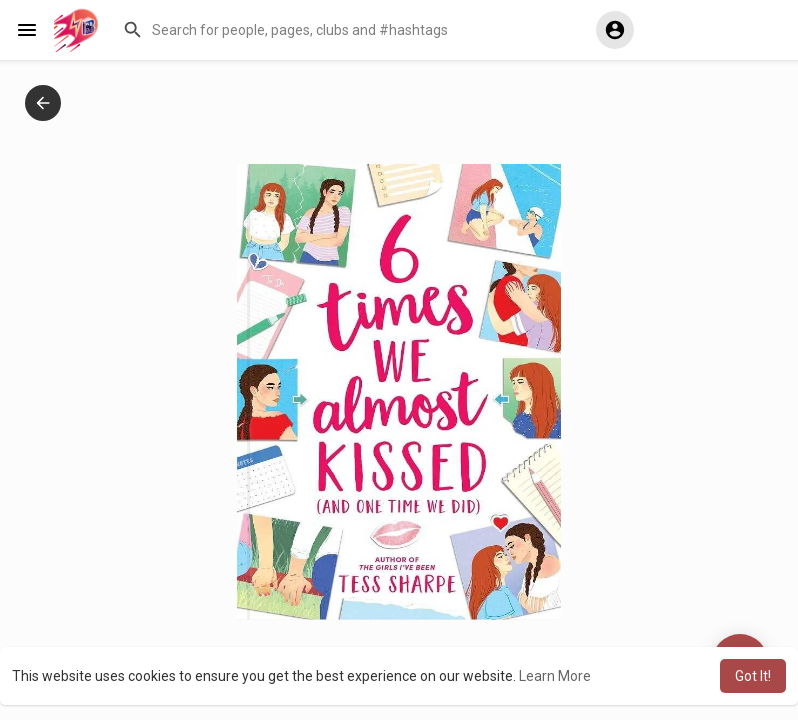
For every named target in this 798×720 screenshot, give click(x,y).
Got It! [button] (753, 676)
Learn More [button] (555, 676)
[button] (344, 30)
